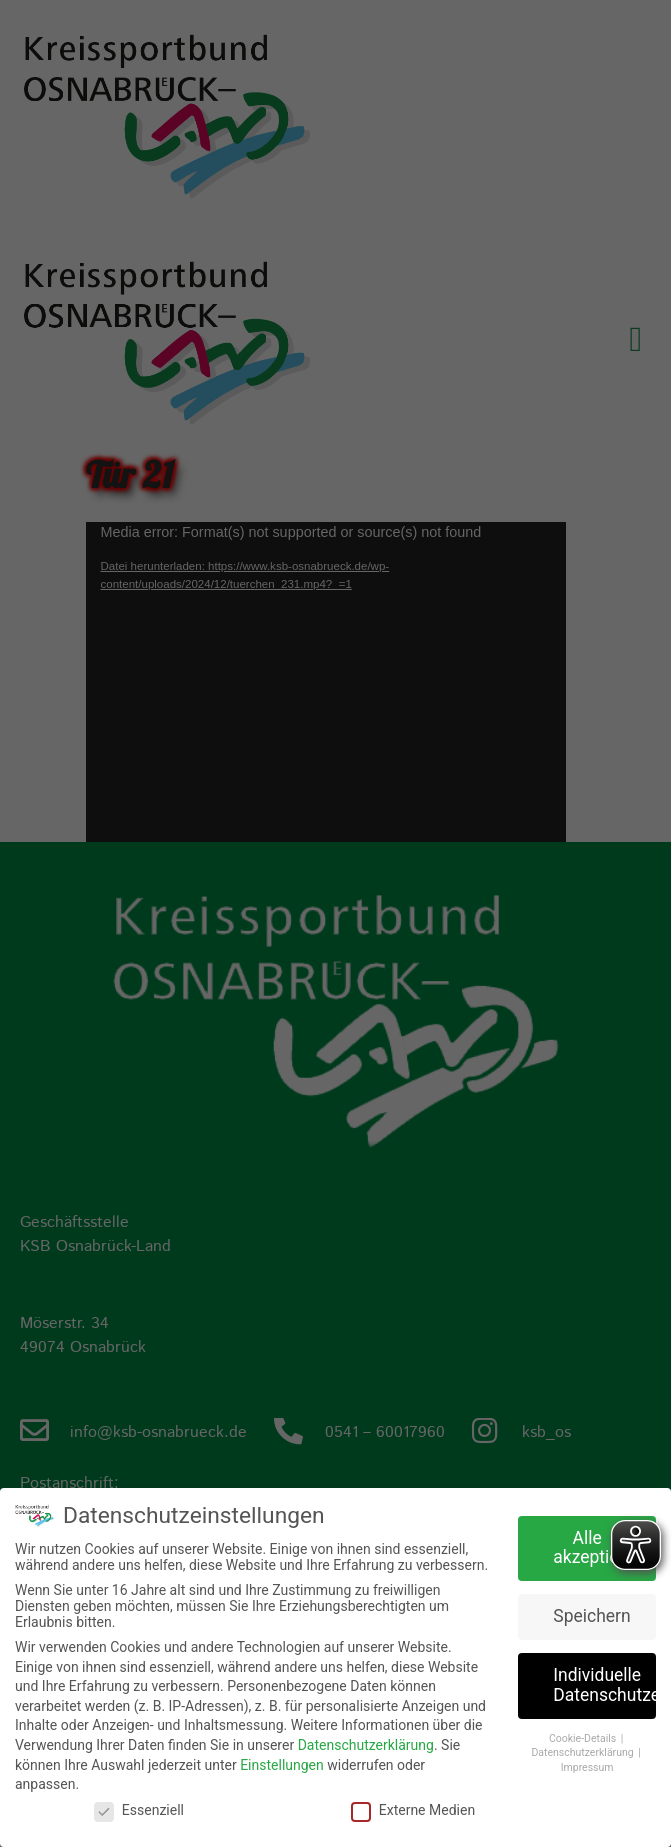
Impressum (587, 1767)
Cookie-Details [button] (584, 1738)
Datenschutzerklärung (366, 1745)
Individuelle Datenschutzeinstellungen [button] (604, 1685)
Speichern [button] (591, 1616)
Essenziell (139, 1810)
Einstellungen (282, 1765)
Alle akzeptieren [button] (598, 1548)
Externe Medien (413, 1810)
